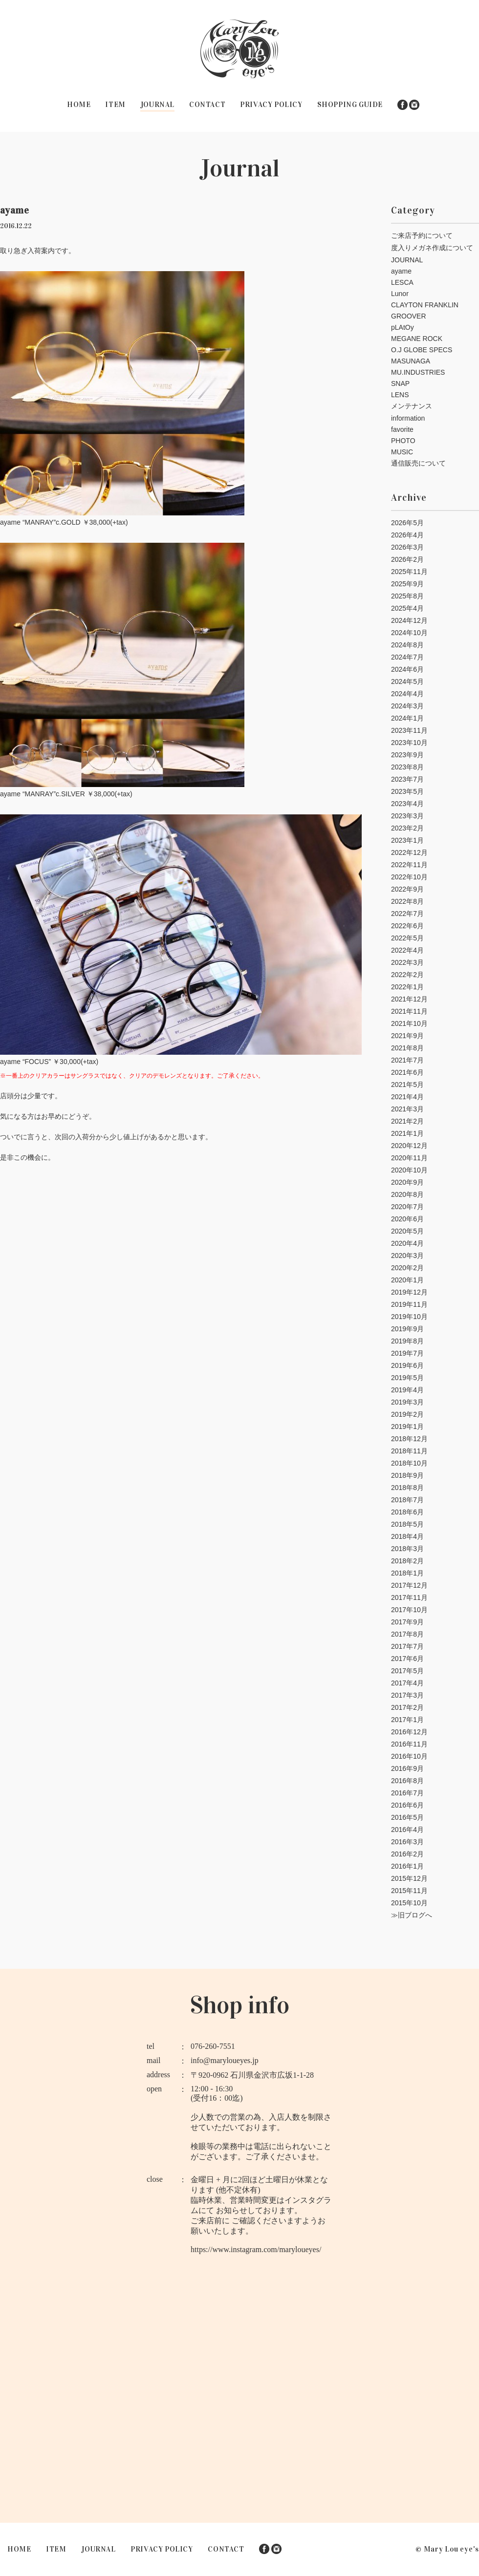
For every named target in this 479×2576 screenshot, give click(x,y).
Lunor (400, 294)
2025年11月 (409, 571)
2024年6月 (407, 669)
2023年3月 (407, 816)
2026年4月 (407, 535)
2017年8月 (407, 1634)
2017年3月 (407, 1695)
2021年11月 (409, 1011)
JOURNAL (157, 104)
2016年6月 (407, 1805)
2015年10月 (409, 1903)
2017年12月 (409, 1585)
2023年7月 (407, 779)
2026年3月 (407, 547)
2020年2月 (407, 1268)
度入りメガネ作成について (432, 248)
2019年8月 (407, 1341)
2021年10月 (409, 1023)
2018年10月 (409, 1463)
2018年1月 (407, 1573)
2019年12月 (409, 1292)
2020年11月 (409, 1158)
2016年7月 (407, 1793)
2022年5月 (407, 938)
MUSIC (402, 452)
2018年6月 (407, 1512)
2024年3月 (407, 706)
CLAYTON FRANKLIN (424, 305)
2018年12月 (409, 1439)
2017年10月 (409, 1610)
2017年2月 (407, 1707)
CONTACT (207, 104)
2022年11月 (409, 865)
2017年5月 (407, 1671)
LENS (400, 395)
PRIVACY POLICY (271, 104)
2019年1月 (407, 1426)
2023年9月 (407, 755)
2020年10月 (409, 1170)
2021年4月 (407, 1097)
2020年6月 (407, 1219)
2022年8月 (407, 901)
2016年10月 (409, 1756)
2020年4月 (407, 1243)
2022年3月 (407, 962)
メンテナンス (411, 406)
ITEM (115, 104)
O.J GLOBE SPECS (421, 350)
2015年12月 (409, 1878)
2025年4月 (407, 608)
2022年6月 (407, 926)
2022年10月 (409, 877)
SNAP (400, 383)
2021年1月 (407, 1133)
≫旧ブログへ (411, 1915)
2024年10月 (409, 633)
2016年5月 (407, 1817)
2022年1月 (407, 987)
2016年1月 (407, 1866)
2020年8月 (407, 1194)
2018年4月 (407, 1536)
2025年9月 (407, 584)
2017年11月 (409, 1597)
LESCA (402, 282)
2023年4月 (407, 804)
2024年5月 (407, 681)
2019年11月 (409, 1304)
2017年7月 (407, 1646)
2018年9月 (407, 1475)
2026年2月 (407, 559)
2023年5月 (407, 791)
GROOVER (408, 316)
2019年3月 (407, 1402)
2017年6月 (407, 1658)
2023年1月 (407, 840)
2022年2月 (407, 975)
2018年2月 (407, 1561)
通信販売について (418, 463)
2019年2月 (407, 1414)
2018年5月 (407, 1524)
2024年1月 (407, 718)
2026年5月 (407, 523)
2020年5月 (407, 1231)
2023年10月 (409, 742)
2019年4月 (407, 1390)
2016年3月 (407, 1842)
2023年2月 (407, 828)
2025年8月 (407, 596)
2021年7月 (407, 1060)
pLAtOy (402, 327)
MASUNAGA (410, 361)
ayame (401, 271)
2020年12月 (409, 1146)
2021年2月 (407, 1121)
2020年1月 (407, 1280)
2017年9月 (407, 1622)
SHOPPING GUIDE (350, 104)
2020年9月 (407, 1182)
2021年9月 (407, 1036)
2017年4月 (407, 1683)
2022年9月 (407, 889)
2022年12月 (409, 852)
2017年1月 (407, 1720)
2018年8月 (407, 1487)
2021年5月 (407, 1084)
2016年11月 (409, 1744)
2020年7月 (407, 1207)
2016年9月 (407, 1768)
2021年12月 (409, 999)
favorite (402, 429)
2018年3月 (407, 1549)
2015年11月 (409, 1891)
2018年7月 (407, 1500)
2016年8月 (407, 1781)
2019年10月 (409, 1316)
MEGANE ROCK (416, 338)
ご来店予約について (422, 235)
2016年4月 (407, 1829)
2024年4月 (407, 694)
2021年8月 (407, 1048)
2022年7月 (407, 913)
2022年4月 (407, 950)
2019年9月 (407, 1329)
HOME (78, 104)
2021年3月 (407, 1109)
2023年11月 (409, 730)
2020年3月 (407, 1255)
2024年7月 (407, 657)
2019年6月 (407, 1365)
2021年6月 (407, 1072)
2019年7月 (407, 1353)
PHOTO (403, 441)
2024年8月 (407, 645)
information (408, 418)
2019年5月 (407, 1378)
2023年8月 (407, 767)
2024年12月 (409, 620)
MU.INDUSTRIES (418, 372)
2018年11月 (409, 1451)
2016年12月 (409, 1732)
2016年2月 (407, 1854)
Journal (239, 168)
